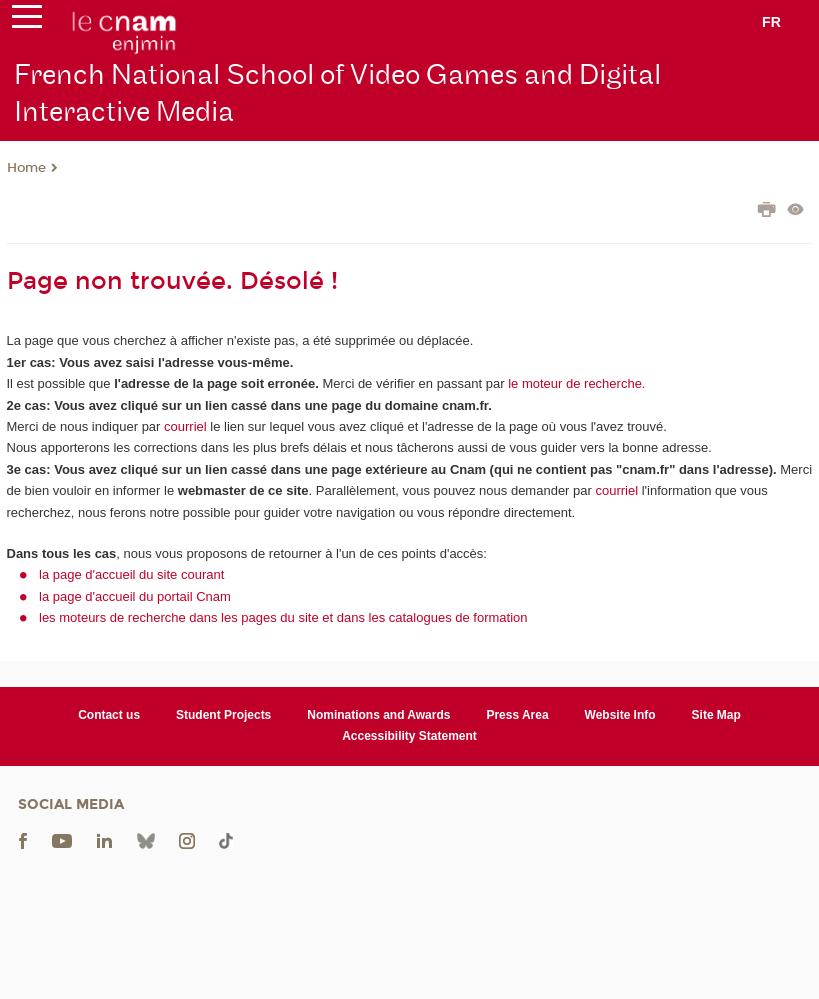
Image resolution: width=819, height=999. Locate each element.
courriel (185, 426)
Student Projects (223, 715)
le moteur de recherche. (575, 383)
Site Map (716, 715)
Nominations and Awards (378, 715)
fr (771, 22)
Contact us (109, 715)
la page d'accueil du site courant (131, 574)
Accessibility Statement (409, 736)
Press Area (517, 715)
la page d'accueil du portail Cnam (135, 596)
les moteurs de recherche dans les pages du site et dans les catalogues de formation (283, 617)
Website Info (620, 715)
